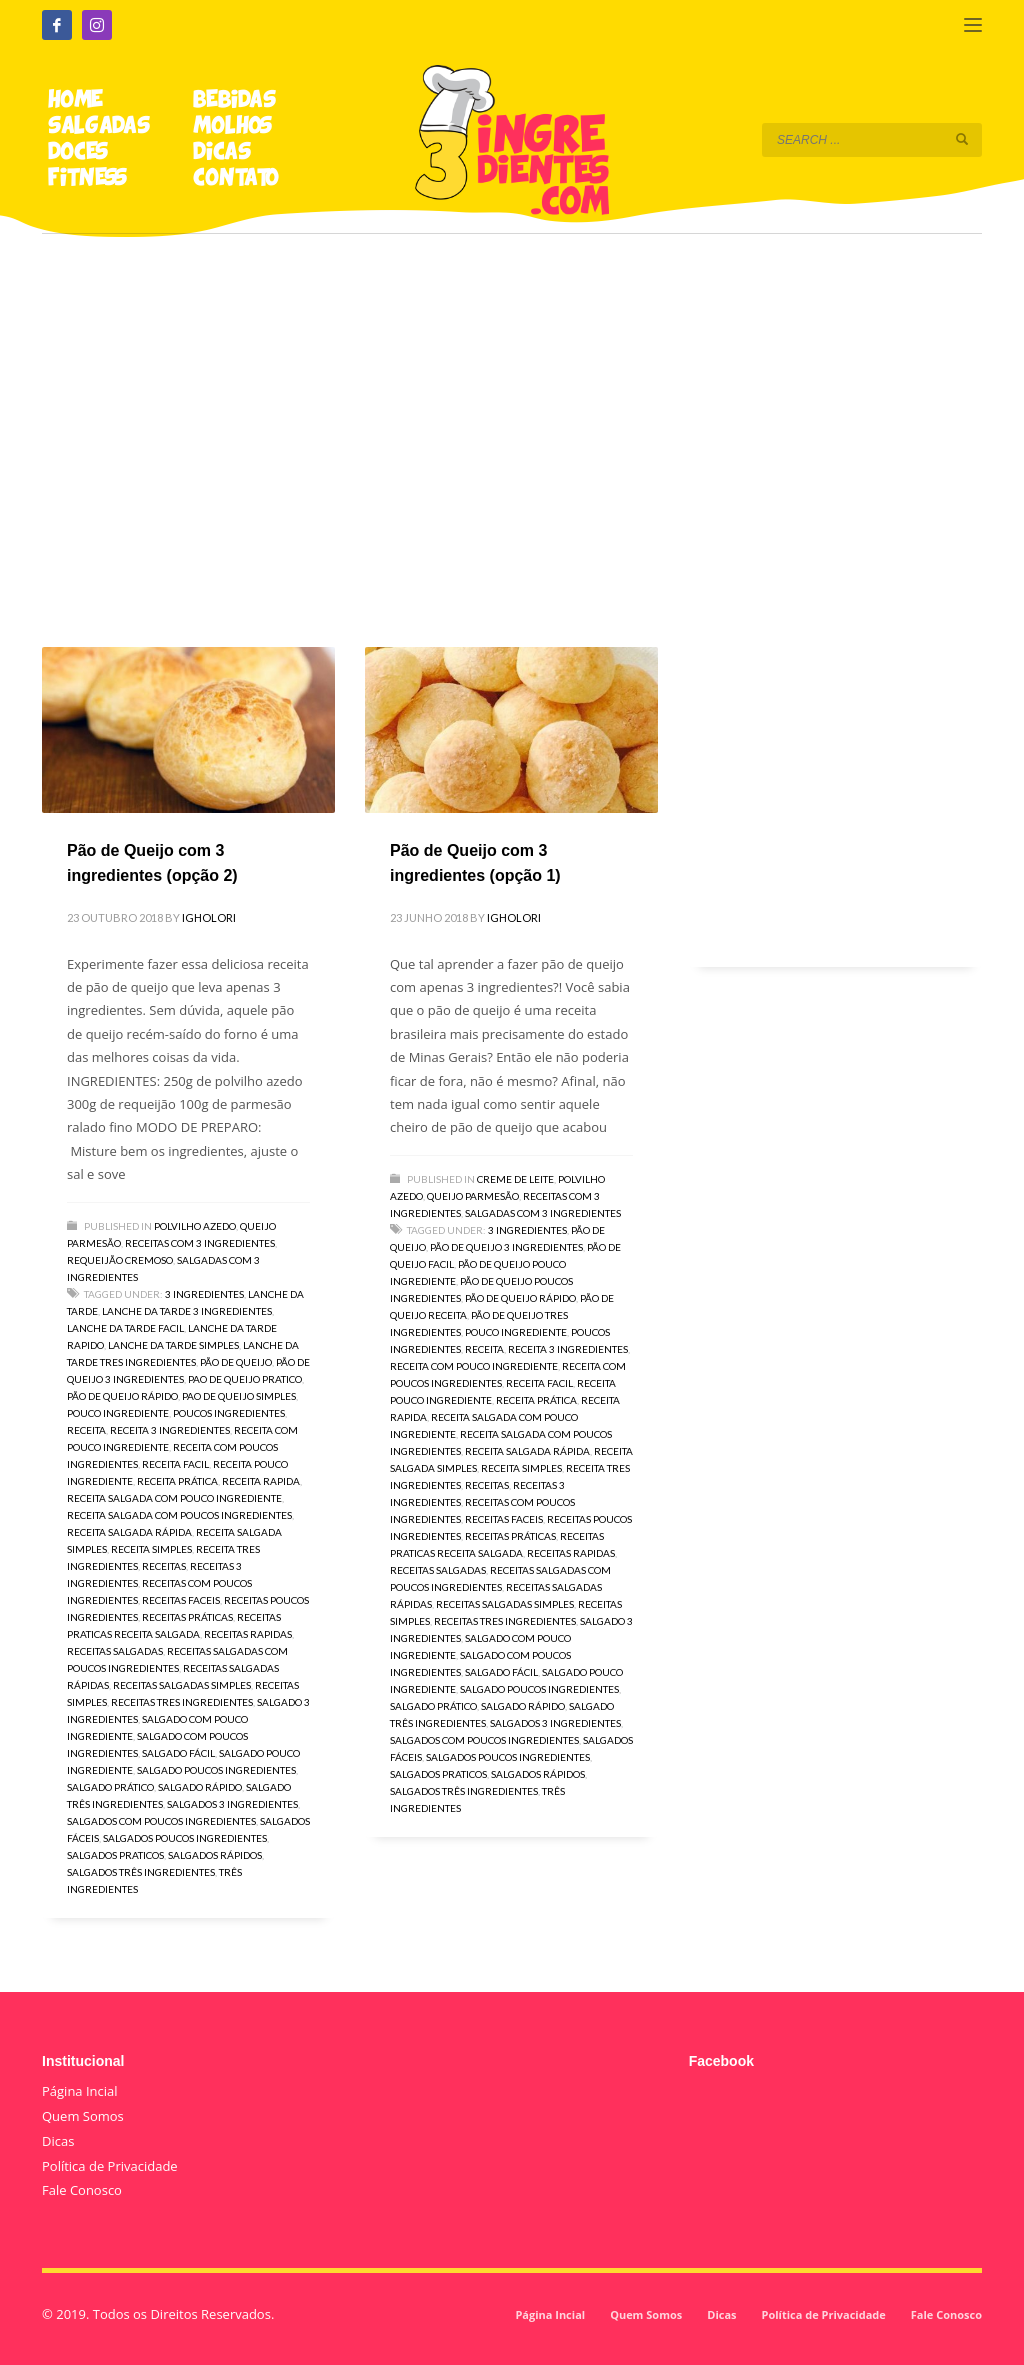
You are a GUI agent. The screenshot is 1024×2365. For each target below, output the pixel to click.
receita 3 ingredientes (170, 1430)
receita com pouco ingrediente (474, 1366)
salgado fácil (178, 1753)
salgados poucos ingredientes (185, 1838)
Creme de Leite (515, 1179)
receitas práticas (187, 1617)
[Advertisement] (512, 412)
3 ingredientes (204, 1294)
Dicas (58, 2141)
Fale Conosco (82, 2190)
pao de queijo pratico (245, 1379)
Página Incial (80, 2091)
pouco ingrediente (118, 1413)
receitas (164, 1566)
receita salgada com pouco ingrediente (174, 1498)
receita (86, 1430)
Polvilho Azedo (195, 1226)
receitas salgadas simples (182, 1685)
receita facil (175, 1464)
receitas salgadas (115, 1651)
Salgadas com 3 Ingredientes (543, 1213)
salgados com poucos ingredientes (161, 1821)
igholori (209, 917)
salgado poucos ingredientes (216, 1770)
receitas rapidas (248, 1634)
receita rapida (261, 1481)
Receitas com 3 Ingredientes (200, 1243)
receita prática (177, 1481)
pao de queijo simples (239, 1396)
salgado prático (110, 1787)
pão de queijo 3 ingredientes (506, 1247)
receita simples (151, 1549)
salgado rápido (200, 1787)
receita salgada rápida (129, 1532)
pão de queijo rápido (122, 1396)
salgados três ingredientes (141, 1872)
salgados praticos (115, 1855)
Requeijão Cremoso (120, 1260)
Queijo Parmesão (473, 1196)
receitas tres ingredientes (182, 1702)
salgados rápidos (215, 1855)
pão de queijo (236, 1362)
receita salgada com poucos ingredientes (179, 1515)
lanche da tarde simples (173, 1345)
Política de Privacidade (110, 2166)
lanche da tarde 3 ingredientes (187, 1311)
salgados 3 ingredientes (232, 1804)
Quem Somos (83, 2116)
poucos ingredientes (229, 1413)
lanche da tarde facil (125, 1328)
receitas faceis (181, 1600)
